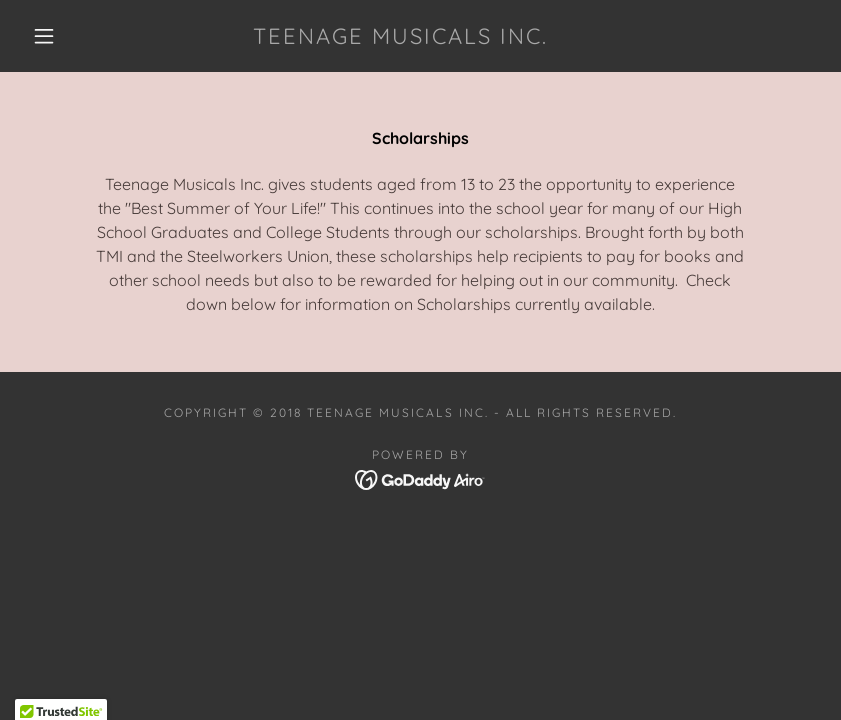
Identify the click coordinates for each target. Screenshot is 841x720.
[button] (44, 36)
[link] (401, 38)
